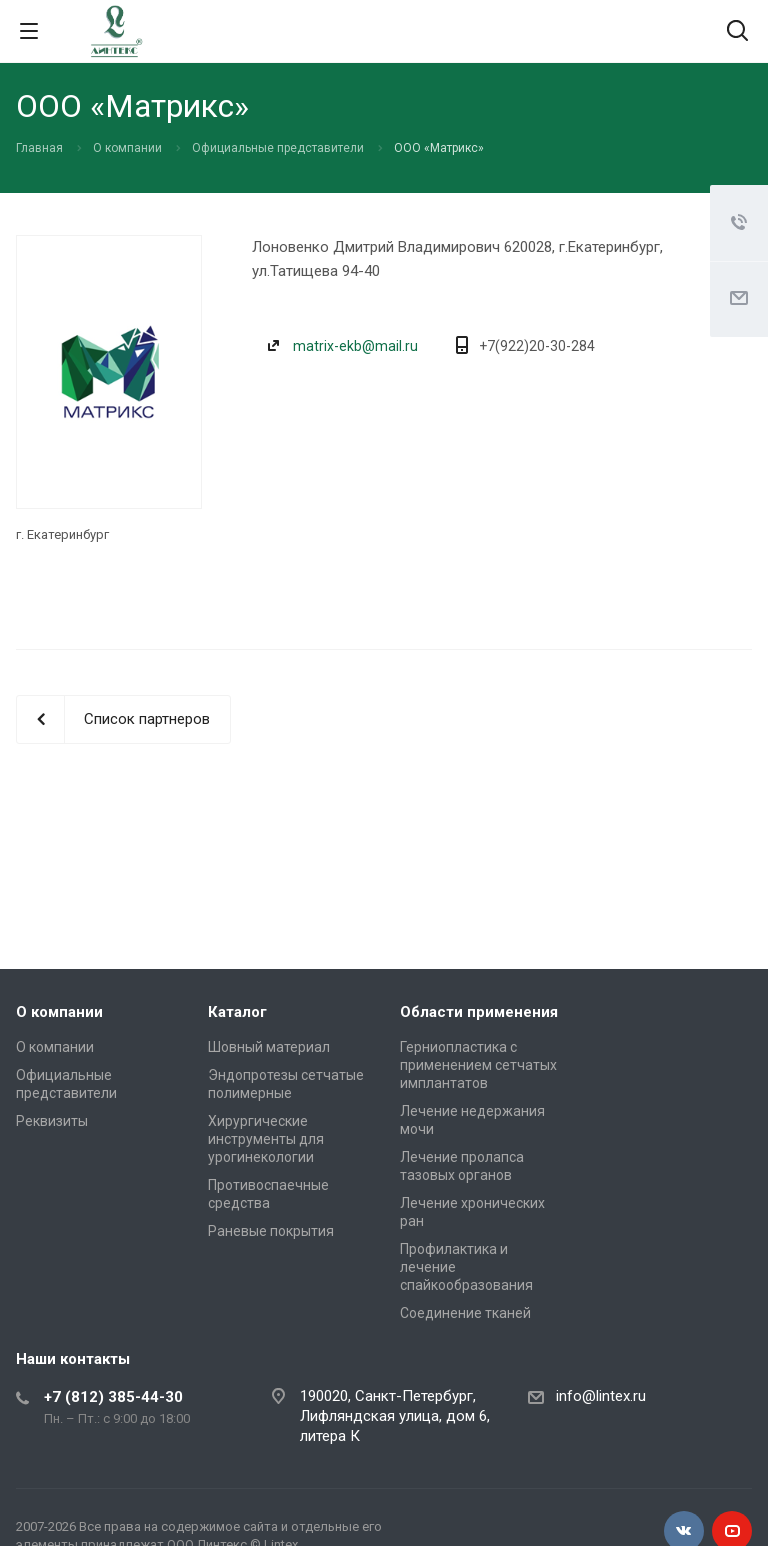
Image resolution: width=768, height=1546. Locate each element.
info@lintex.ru (601, 1396)
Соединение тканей (465, 1313)
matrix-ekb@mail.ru (355, 346)
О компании (59, 1012)
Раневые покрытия (271, 1231)
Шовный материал (269, 1047)
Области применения (479, 1012)
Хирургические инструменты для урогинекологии (266, 1139)
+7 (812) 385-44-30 (113, 1397)
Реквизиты (52, 1121)
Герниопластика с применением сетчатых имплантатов (478, 1065)
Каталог (237, 1012)
